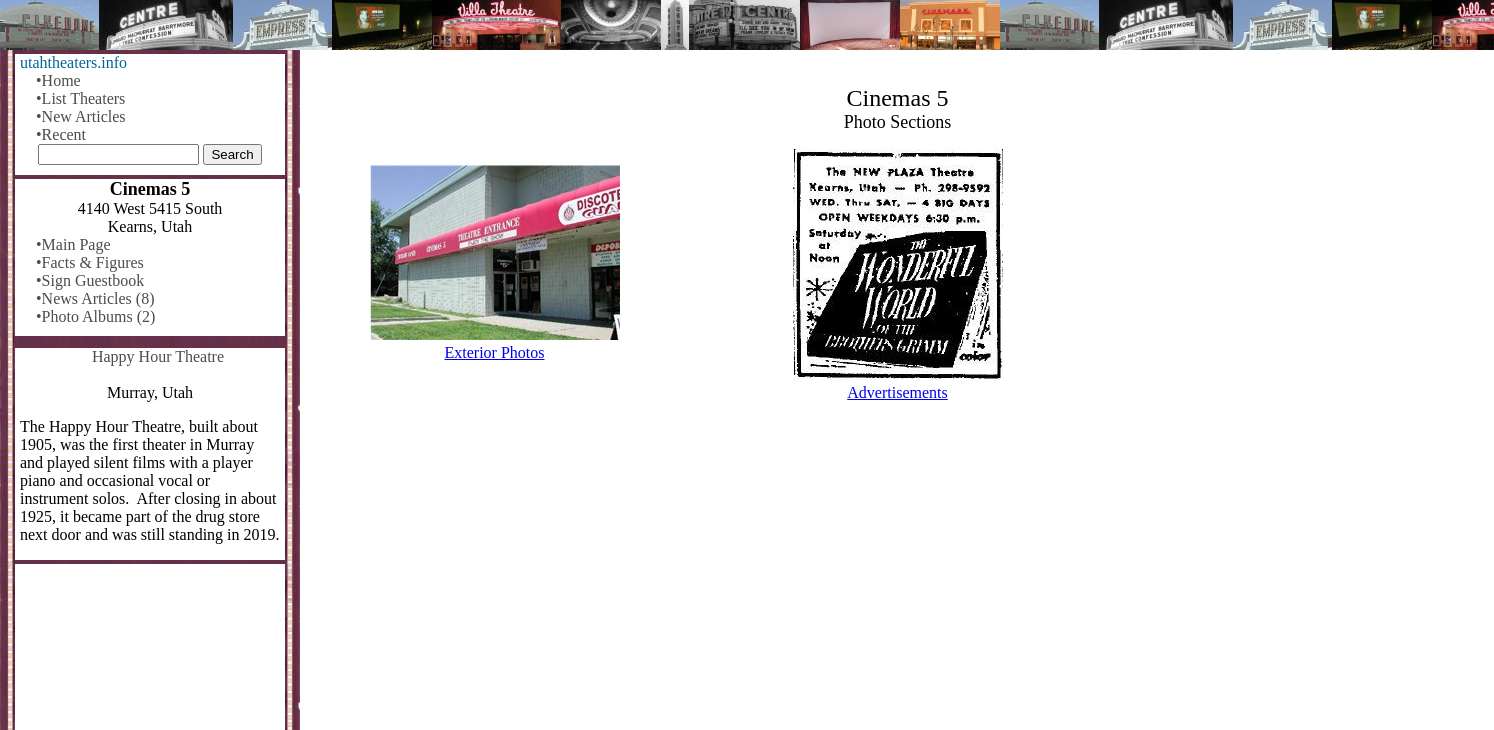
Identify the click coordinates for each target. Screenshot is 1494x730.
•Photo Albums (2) (95, 316)
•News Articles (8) (95, 298)
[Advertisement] (897, 574)
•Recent (61, 134)
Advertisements (897, 392)
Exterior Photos (495, 352)
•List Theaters (80, 98)
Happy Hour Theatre (158, 356)
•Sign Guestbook (90, 280)
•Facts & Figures (90, 262)
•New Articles (81, 116)
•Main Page (73, 244)
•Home (58, 80)
